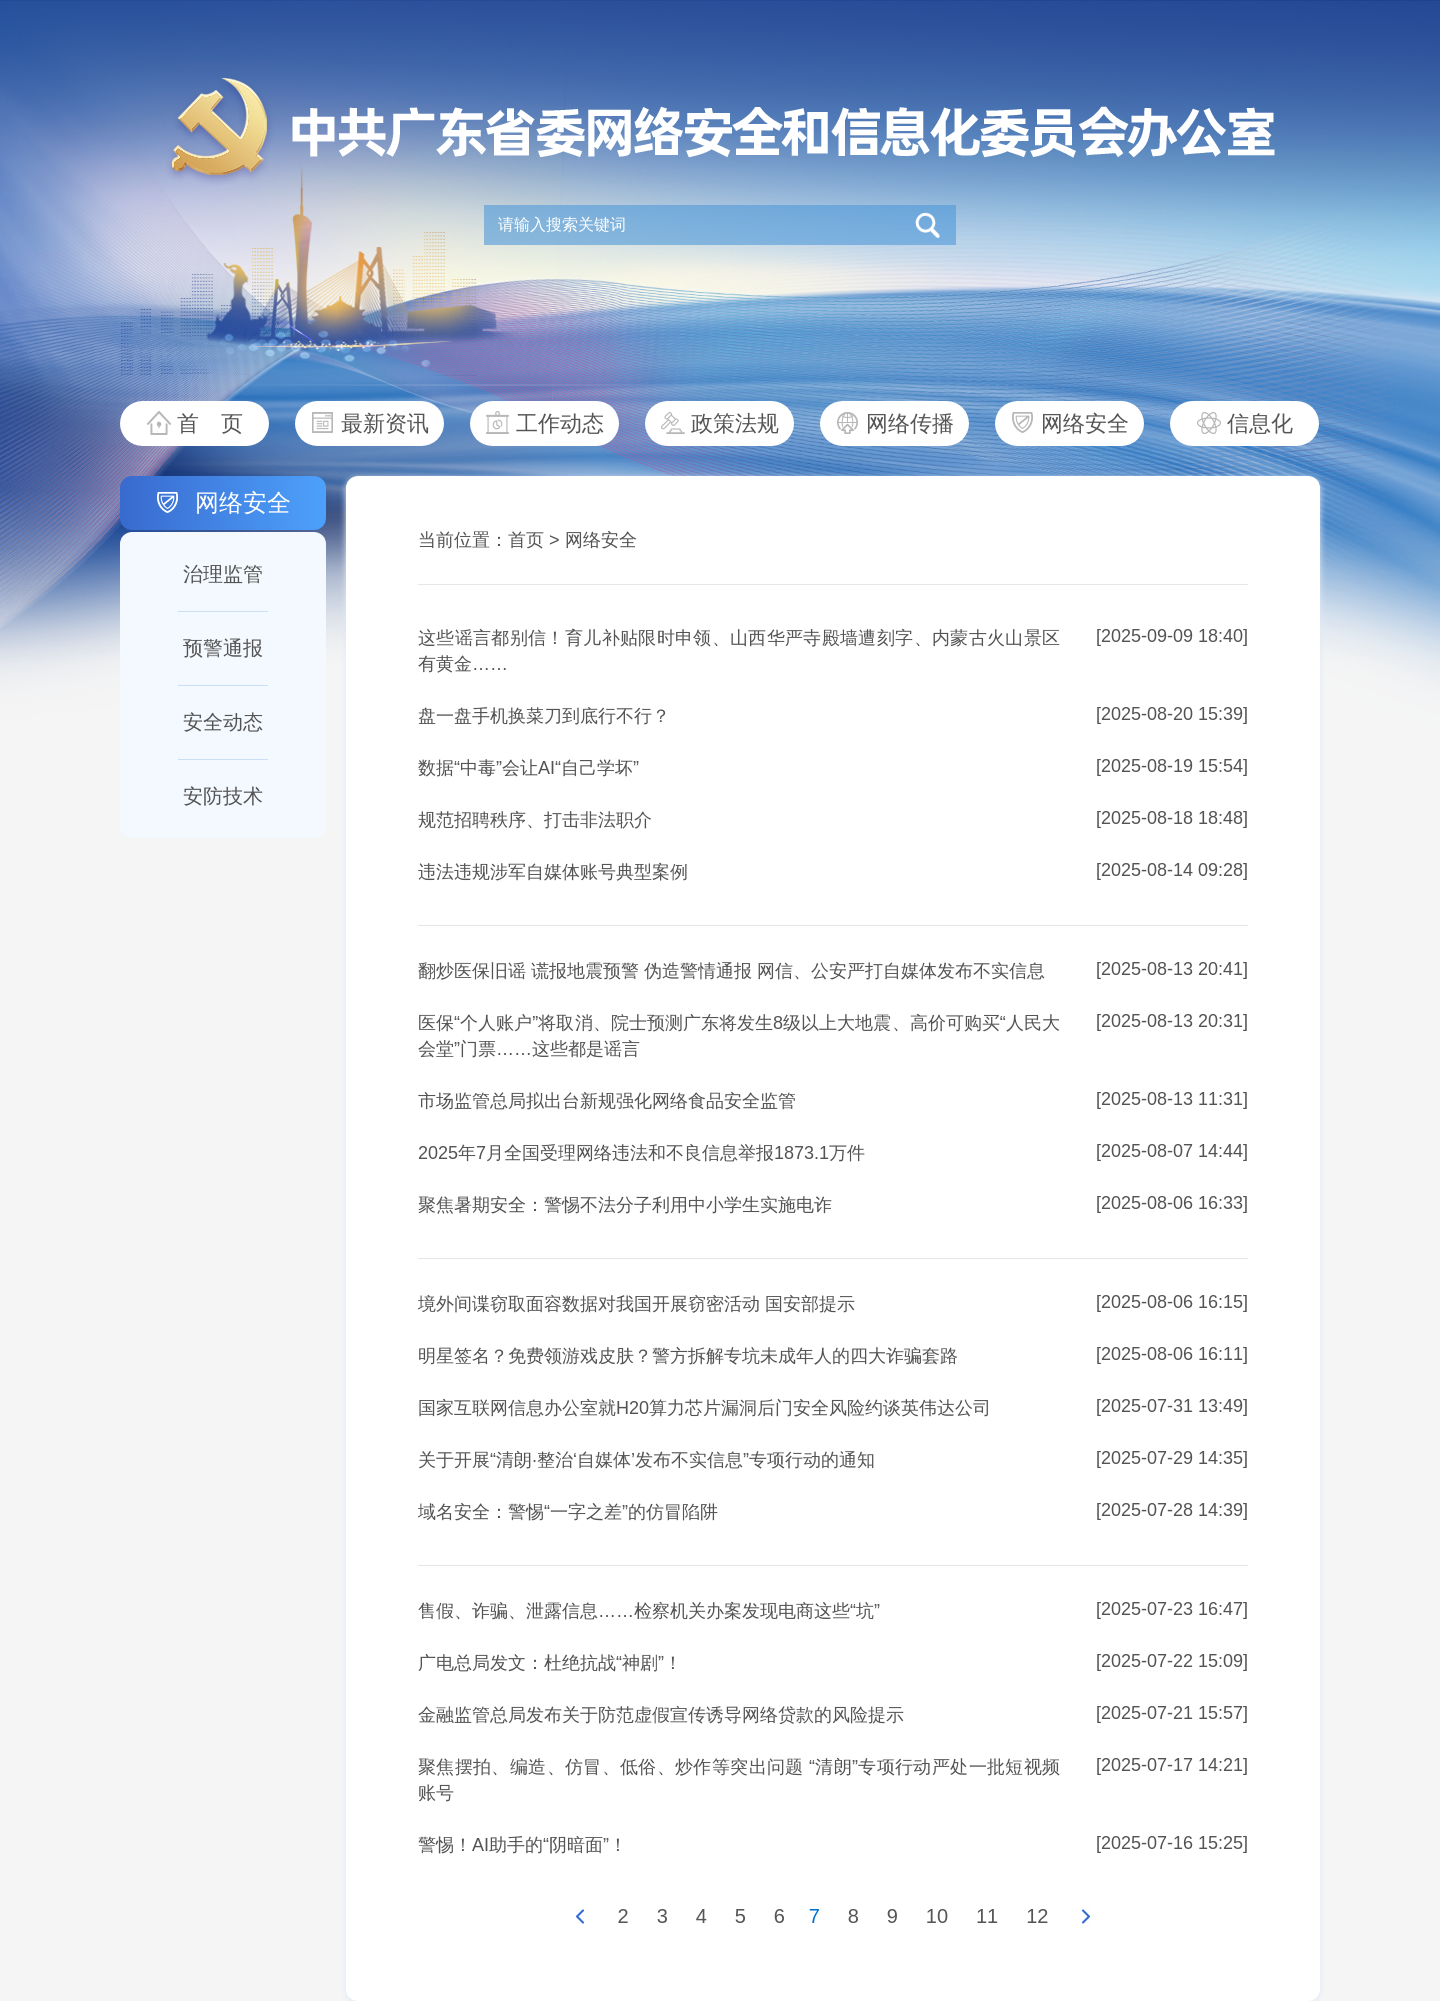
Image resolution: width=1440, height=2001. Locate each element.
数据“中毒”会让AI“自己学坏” (528, 768)
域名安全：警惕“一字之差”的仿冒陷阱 (568, 1512)
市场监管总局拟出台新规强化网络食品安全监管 (607, 1101)
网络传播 (910, 423)
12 (1037, 1916)
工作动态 (560, 423)
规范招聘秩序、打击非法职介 (535, 820)
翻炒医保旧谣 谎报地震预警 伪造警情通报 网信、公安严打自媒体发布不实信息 (731, 971)
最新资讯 (385, 423)
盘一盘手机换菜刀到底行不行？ (544, 716)
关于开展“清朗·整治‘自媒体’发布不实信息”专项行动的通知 (646, 1460)
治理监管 (223, 574)
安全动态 (223, 722)
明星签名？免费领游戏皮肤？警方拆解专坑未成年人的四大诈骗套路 (688, 1356)
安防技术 (223, 796)
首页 (526, 540)
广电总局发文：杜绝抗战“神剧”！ (550, 1663)
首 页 (210, 423)
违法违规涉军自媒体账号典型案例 (553, 872)
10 (937, 1916)
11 (987, 1916)
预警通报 (223, 648)
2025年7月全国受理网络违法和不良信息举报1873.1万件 (641, 1153)
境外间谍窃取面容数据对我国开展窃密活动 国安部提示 (636, 1304)
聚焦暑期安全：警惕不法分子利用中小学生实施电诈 (625, 1205)
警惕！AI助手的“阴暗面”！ (522, 1845)
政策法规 (735, 423)
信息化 (1260, 423)
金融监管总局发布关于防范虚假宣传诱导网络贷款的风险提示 (661, 1715)
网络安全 (1085, 423)
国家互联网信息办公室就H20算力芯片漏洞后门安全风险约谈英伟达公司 (704, 1408)
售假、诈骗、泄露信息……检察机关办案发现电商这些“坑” (649, 1611)
